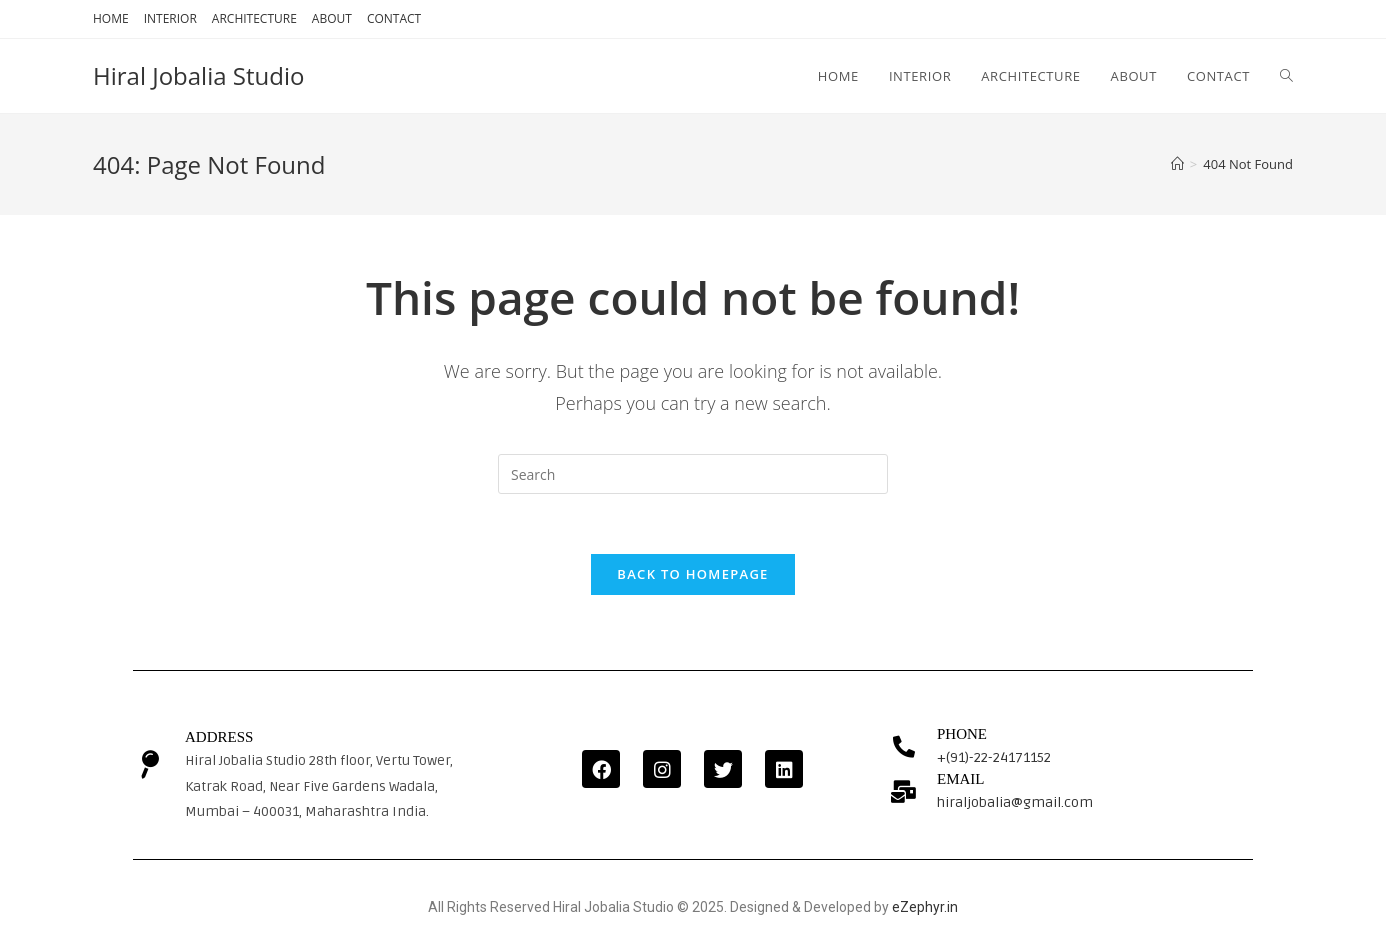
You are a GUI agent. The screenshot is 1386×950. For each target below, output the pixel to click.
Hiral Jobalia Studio (198, 75)
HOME (111, 18)
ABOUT (332, 18)
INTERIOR (170, 18)
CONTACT (394, 18)
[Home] (1177, 164)
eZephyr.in (925, 907)
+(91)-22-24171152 (994, 757)
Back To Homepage (692, 574)
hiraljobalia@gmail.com (1015, 802)
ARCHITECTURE (254, 18)
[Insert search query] (693, 474)
